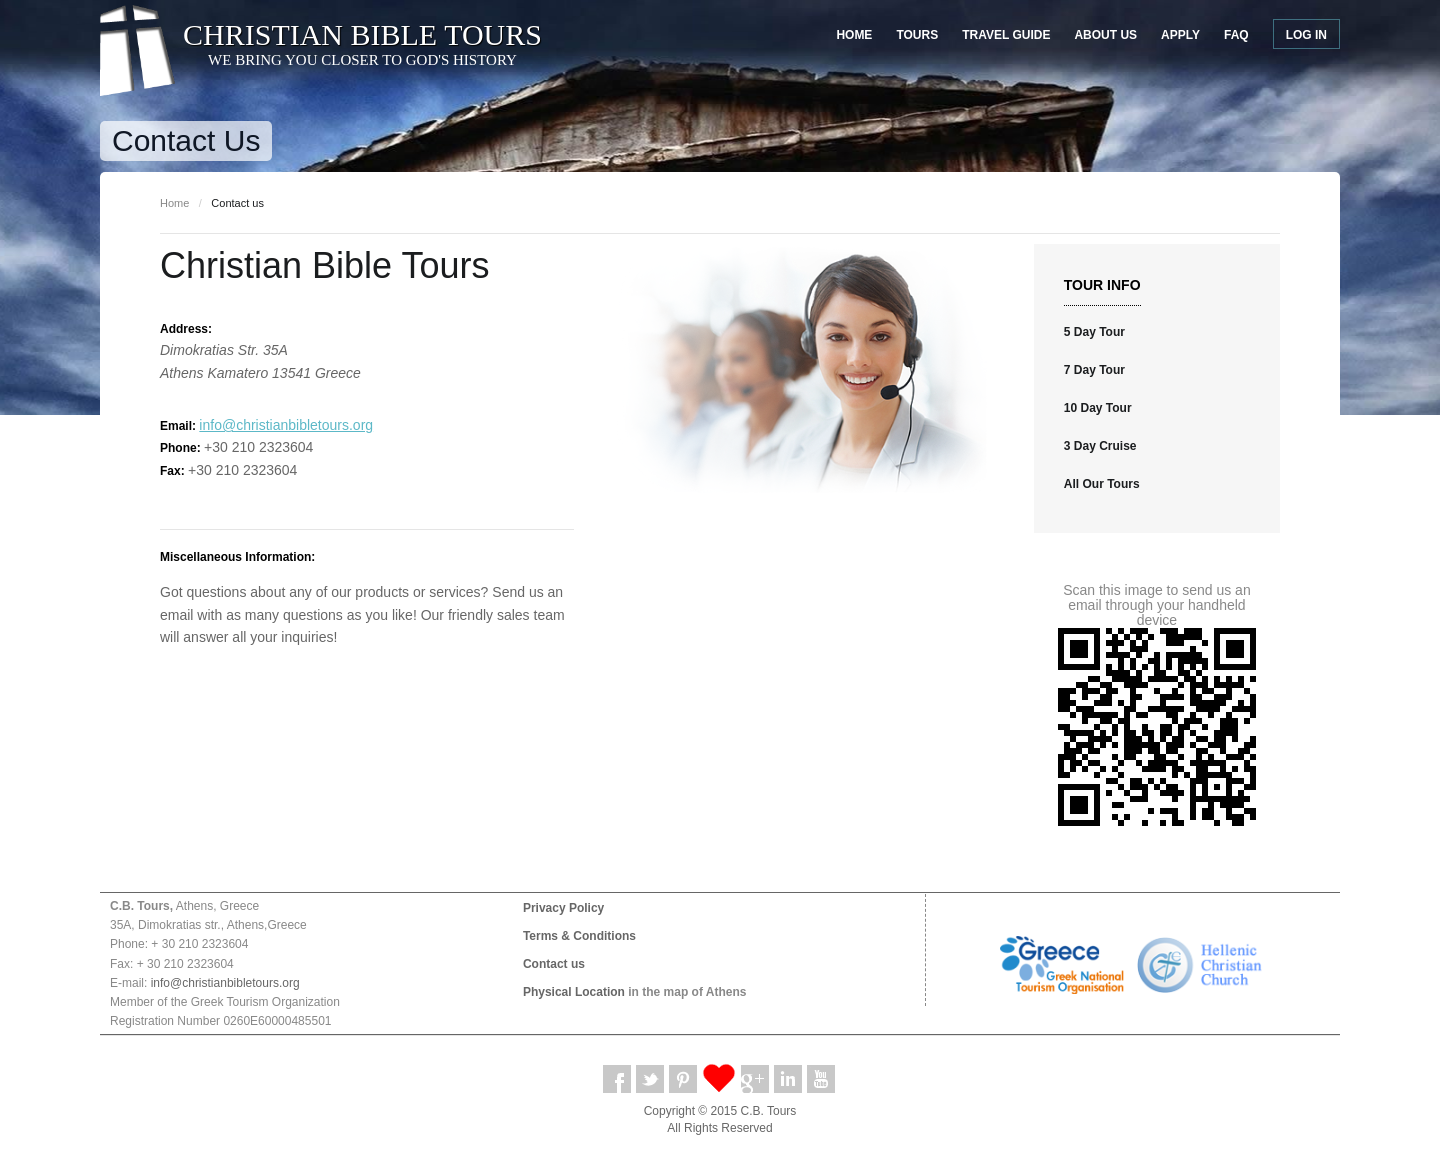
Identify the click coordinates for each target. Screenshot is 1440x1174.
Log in (1306, 35)
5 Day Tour (1094, 332)
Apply (1180, 35)
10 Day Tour (1098, 408)
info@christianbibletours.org (286, 425)
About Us (1105, 35)
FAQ (1236, 35)
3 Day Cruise (1100, 446)
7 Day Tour (1094, 370)
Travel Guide (1006, 35)
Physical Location (574, 992)
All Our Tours (1102, 484)
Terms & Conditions (579, 936)
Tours (917, 35)
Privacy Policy (563, 908)
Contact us (554, 964)
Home (854, 35)
